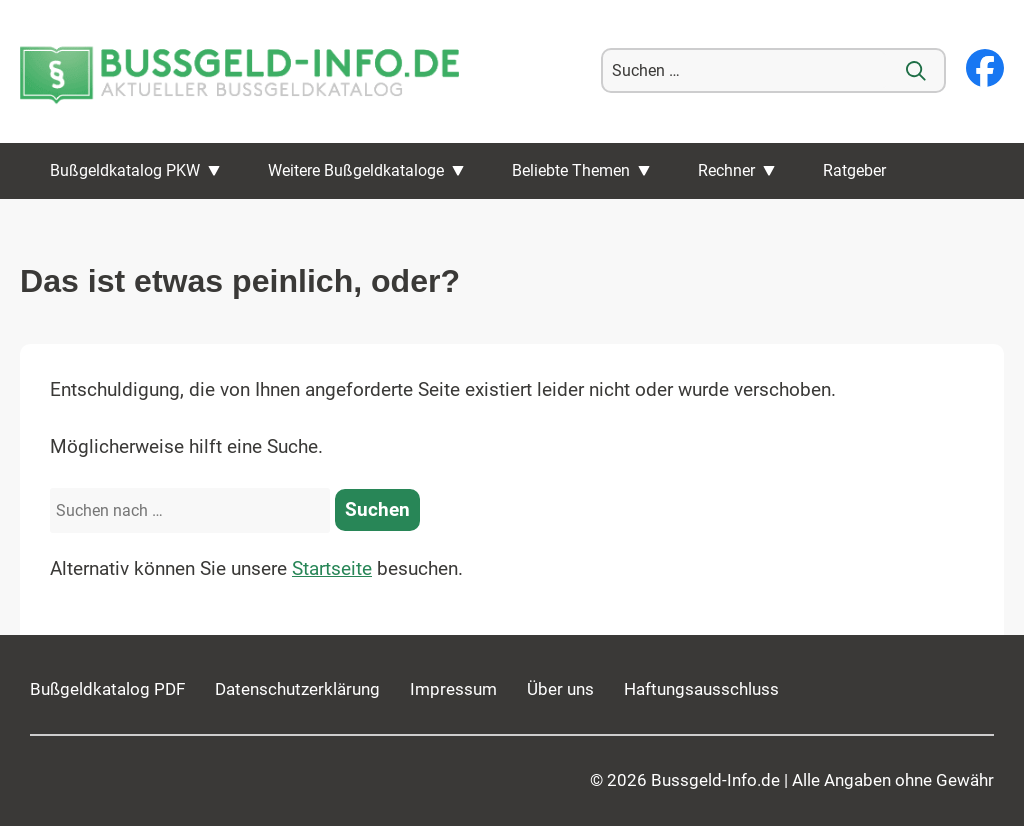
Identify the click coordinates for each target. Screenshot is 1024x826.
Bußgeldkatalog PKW (125, 170)
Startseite (332, 569)
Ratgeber (854, 170)
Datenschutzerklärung (297, 689)
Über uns (560, 689)
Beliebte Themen (571, 170)
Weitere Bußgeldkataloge (356, 170)
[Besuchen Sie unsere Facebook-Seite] (985, 70)
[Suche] (916, 71)
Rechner (726, 170)
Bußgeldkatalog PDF (107, 689)
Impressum (453, 689)
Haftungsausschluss (701, 689)
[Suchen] (377, 510)
